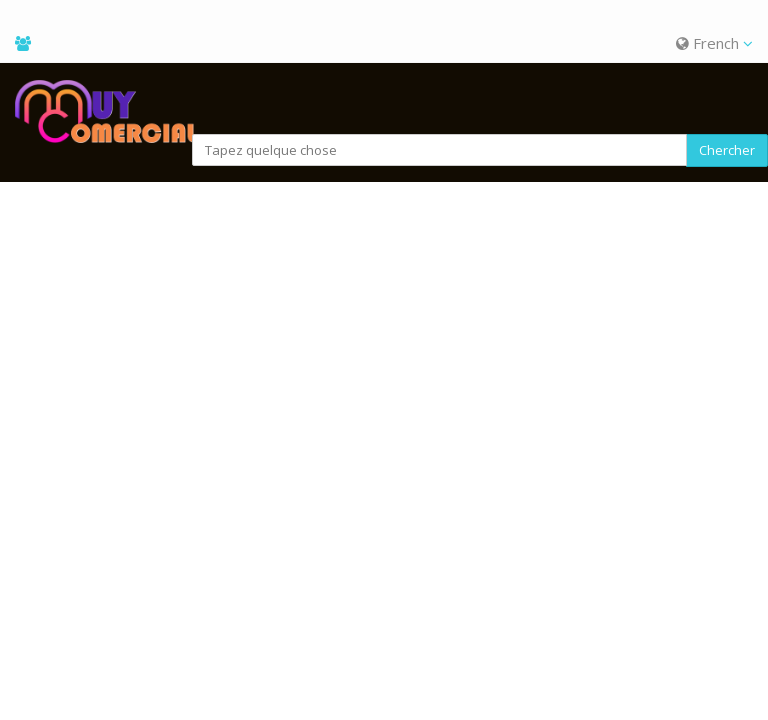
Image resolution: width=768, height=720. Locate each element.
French (714, 43)
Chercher (727, 150)
